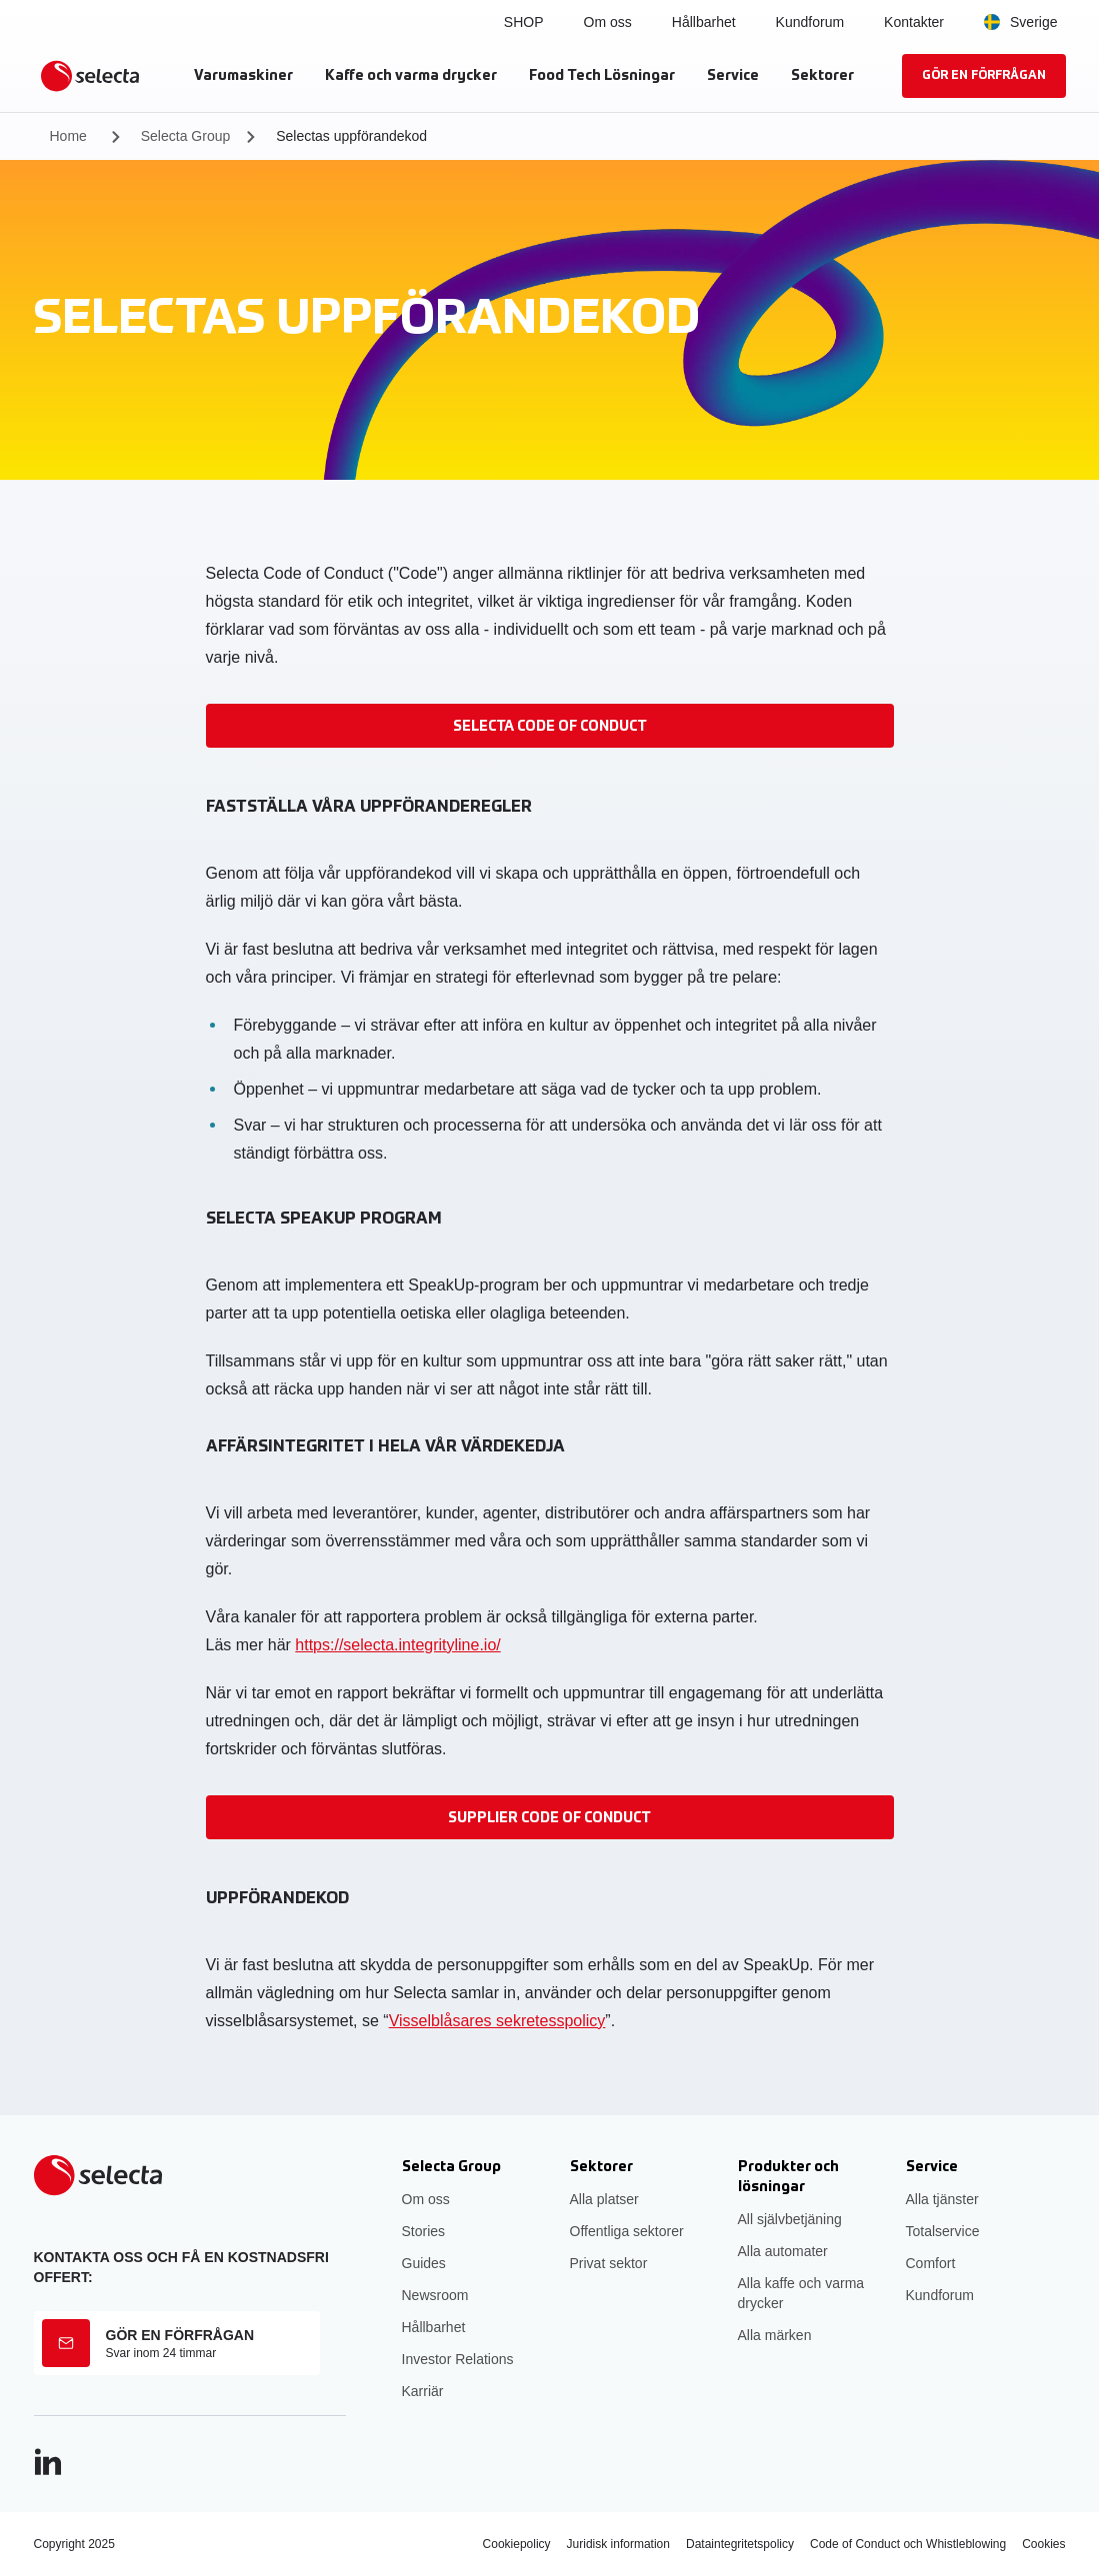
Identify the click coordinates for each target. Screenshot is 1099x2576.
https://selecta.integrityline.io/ (397, 1644)
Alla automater (783, 2251)
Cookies (1043, 2544)
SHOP (524, 22)
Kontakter (914, 22)
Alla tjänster (942, 2199)
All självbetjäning (790, 2219)
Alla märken (775, 2335)
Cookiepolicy (517, 2544)
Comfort (931, 2263)
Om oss (426, 2199)
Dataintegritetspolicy (740, 2544)
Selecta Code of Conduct (550, 727)
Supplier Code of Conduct (549, 1818)
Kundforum (810, 22)
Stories (424, 2231)
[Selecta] (90, 76)
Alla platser (604, 2199)
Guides (424, 2263)
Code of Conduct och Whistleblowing (908, 2544)
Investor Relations (458, 2359)
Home (68, 136)
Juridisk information (618, 2544)
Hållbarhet (704, 22)
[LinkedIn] (48, 2462)
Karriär (423, 2391)
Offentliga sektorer (627, 2231)
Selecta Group (186, 136)
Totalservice (943, 2231)
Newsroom (435, 2295)
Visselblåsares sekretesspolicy (497, 2020)
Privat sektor (609, 2263)
